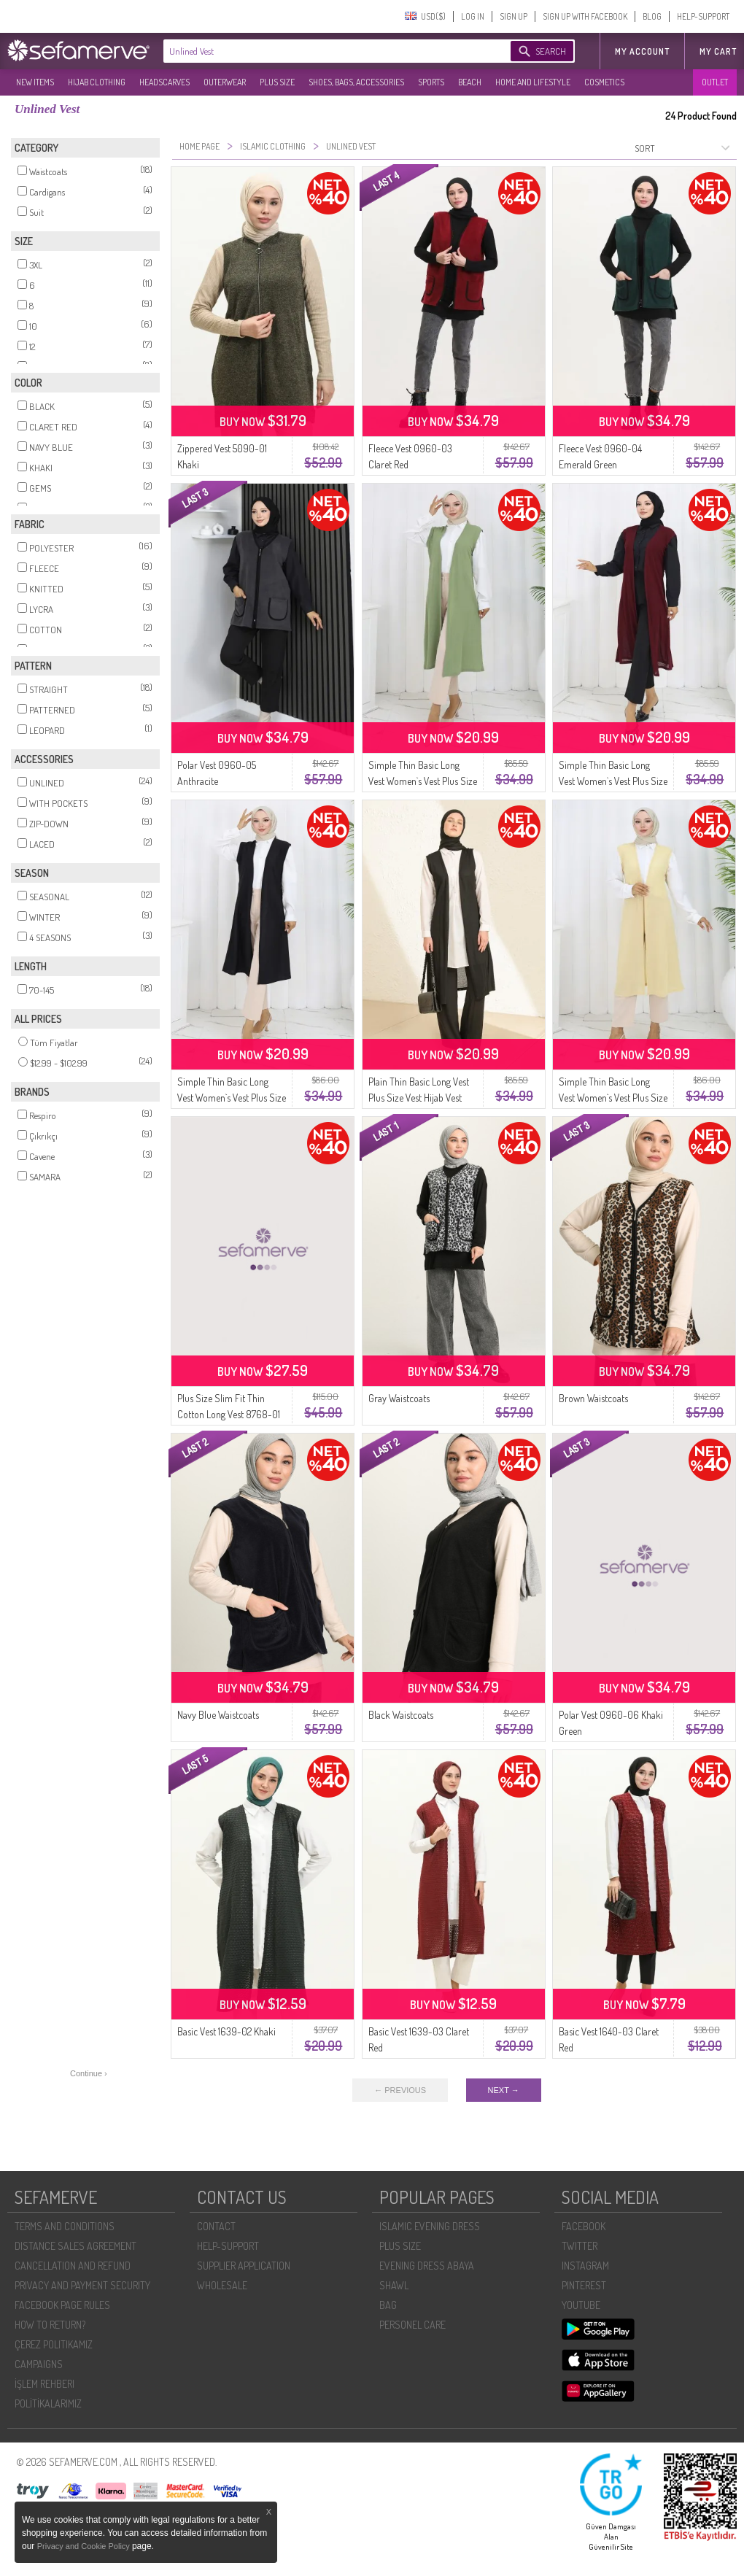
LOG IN (472, 16)
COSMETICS (604, 82)
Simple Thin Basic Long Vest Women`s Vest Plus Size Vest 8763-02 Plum (613, 781)
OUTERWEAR (225, 82)
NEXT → (503, 2090)
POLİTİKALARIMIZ (48, 2403)
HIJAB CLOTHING (96, 82)
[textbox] (322, 51)
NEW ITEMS (35, 82)
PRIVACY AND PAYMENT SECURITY (82, 2285)
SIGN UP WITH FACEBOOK (585, 16)
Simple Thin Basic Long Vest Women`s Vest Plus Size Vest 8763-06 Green (422, 781)
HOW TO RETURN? (50, 2324)
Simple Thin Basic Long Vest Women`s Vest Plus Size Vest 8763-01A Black (231, 1097)
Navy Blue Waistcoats (218, 1715)
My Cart (718, 51)
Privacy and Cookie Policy (84, 2546)
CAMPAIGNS (39, 2364)
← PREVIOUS (400, 2090)
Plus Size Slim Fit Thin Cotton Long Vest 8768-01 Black (228, 1414)
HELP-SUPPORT (703, 16)
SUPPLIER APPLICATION (243, 2265)
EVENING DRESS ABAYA (426, 2265)
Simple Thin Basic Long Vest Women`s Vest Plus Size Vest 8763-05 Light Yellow (613, 1097)
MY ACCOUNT (642, 51)
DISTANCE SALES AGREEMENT (75, 2246)
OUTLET (715, 82)
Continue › (88, 2073)
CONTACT (216, 2226)
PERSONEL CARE (412, 2324)
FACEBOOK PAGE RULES (62, 2305)
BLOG (652, 16)
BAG (388, 2305)
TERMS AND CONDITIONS (65, 2226)
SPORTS (431, 82)
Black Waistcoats (400, 1715)
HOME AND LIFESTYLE (532, 82)
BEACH (469, 82)
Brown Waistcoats (593, 1398)
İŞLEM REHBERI (44, 2384)
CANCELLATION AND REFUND (73, 2265)
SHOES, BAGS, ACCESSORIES (356, 82)
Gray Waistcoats (399, 1398)
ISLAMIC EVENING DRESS (429, 2226)
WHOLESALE (222, 2285)
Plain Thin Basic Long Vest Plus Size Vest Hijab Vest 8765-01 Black (418, 1097)
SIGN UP (513, 16)
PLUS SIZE (277, 82)
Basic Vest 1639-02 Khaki (226, 2031)
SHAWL (393, 2285)
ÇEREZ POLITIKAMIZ (54, 2344)
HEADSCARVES (164, 82)
